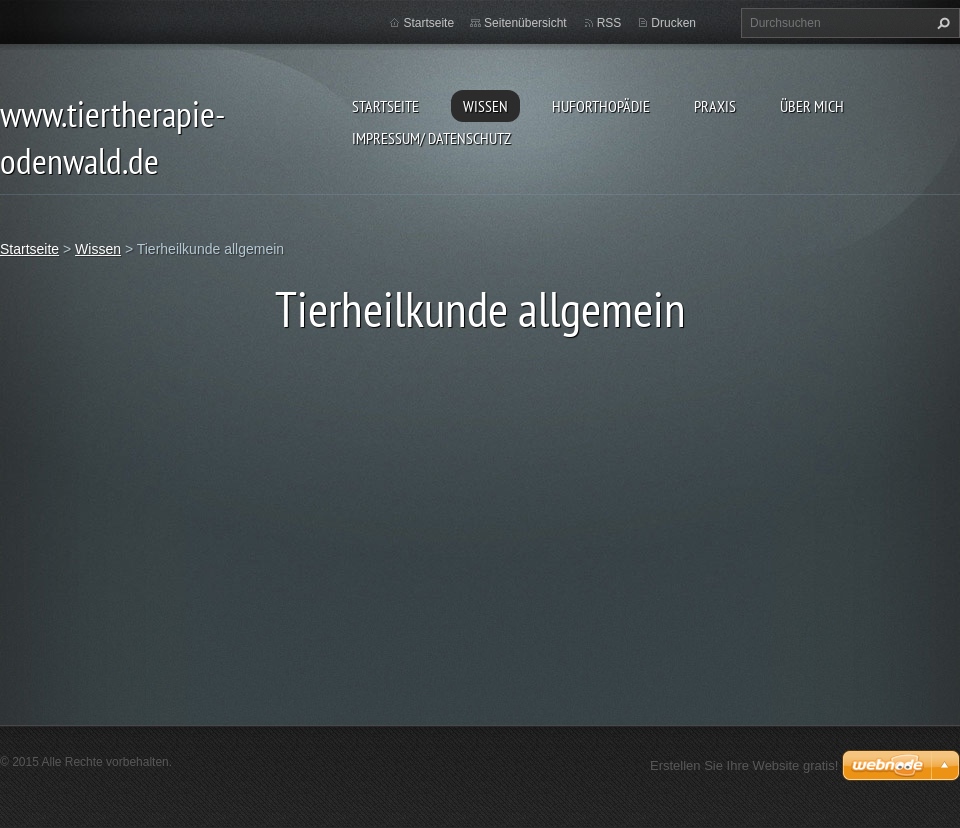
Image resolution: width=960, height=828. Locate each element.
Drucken (673, 23)
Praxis (715, 106)
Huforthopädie (601, 106)
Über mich (812, 106)
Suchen (941, 23)
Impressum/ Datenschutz (431, 138)
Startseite (385, 106)
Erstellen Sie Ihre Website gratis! (744, 765)
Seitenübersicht (525, 23)
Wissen (485, 106)
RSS (609, 23)
